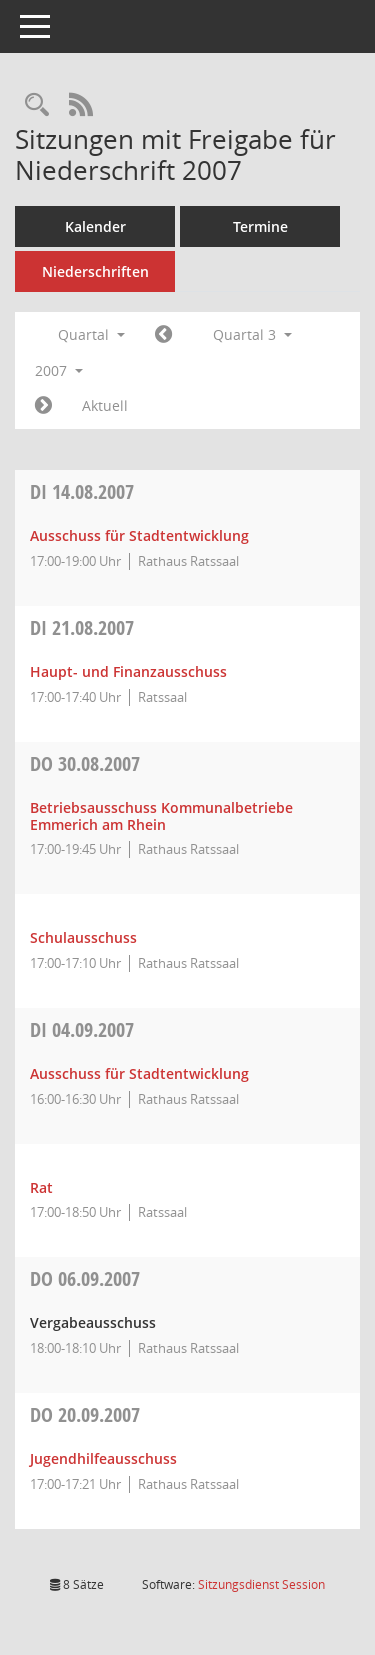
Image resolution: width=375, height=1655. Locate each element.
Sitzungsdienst (261, 1584)
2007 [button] (59, 370)
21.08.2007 (82, 627)
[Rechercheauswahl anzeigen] (37, 105)
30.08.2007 (85, 763)
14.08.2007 (82, 491)
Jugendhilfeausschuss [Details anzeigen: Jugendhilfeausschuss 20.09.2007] (103, 1458)
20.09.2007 (85, 1414)
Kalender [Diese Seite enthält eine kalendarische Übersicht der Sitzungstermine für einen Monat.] (95, 226)
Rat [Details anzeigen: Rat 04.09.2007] (41, 1187)
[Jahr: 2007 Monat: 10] (43, 406)
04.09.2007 (82, 1029)
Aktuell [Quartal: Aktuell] (105, 405)
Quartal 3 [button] (252, 334)
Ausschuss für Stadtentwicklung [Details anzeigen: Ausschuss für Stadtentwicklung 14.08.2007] (139, 535)
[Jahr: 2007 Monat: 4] (163, 335)
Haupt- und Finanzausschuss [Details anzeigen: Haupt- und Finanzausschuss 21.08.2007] (128, 671)
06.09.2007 (85, 1278)
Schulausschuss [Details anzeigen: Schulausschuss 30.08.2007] (83, 937)
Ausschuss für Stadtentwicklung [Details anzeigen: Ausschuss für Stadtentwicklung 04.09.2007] (139, 1073)
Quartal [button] (91, 334)
